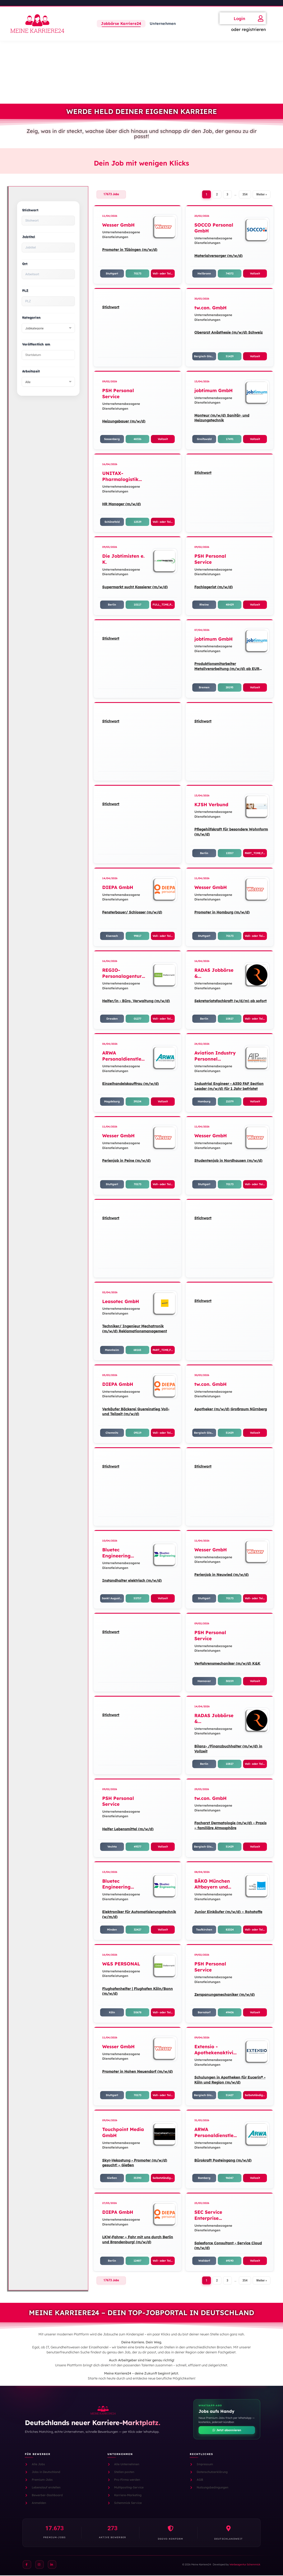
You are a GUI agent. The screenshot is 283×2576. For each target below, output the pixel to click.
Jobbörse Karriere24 (121, 23)
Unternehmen (163, 23)
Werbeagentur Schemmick (244, 2565)
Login (239, 18)
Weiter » (261, 194)
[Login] (261, 18)
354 (244, 194)
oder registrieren (248, 29)
